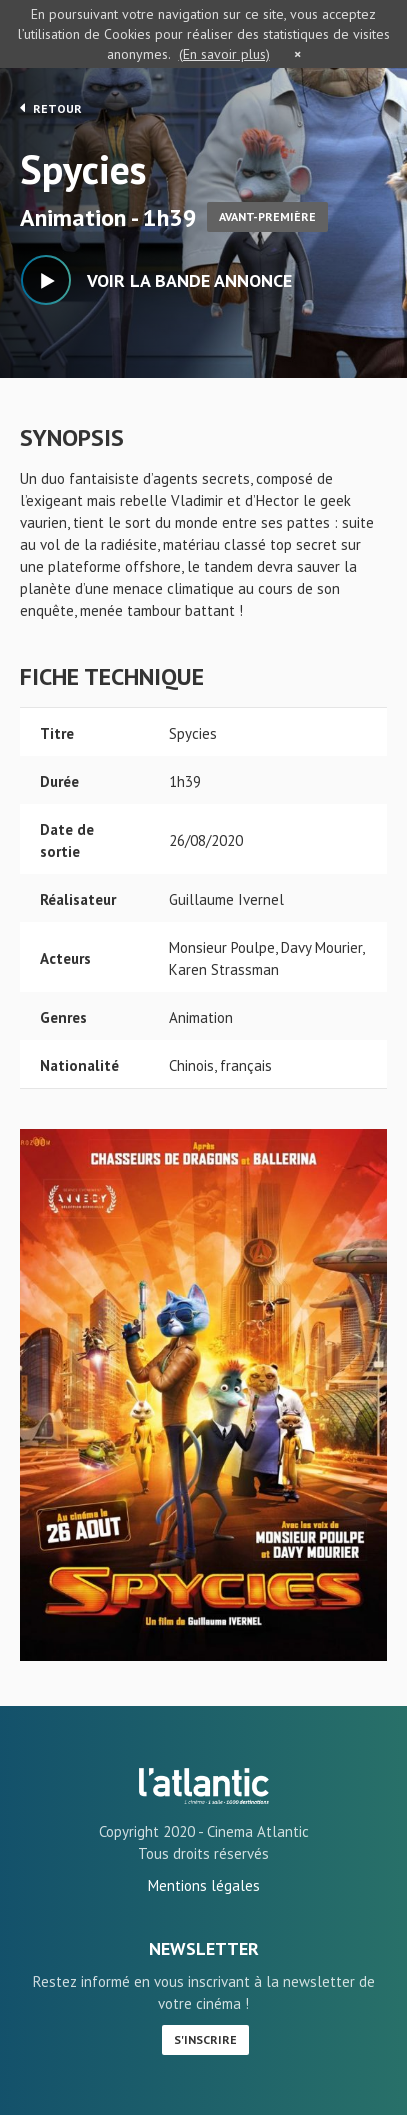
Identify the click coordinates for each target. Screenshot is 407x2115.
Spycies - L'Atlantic (204, 1786)
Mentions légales (204, 1885)
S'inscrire (205, 2039)
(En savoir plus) (224, 54)
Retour (51, 108)
